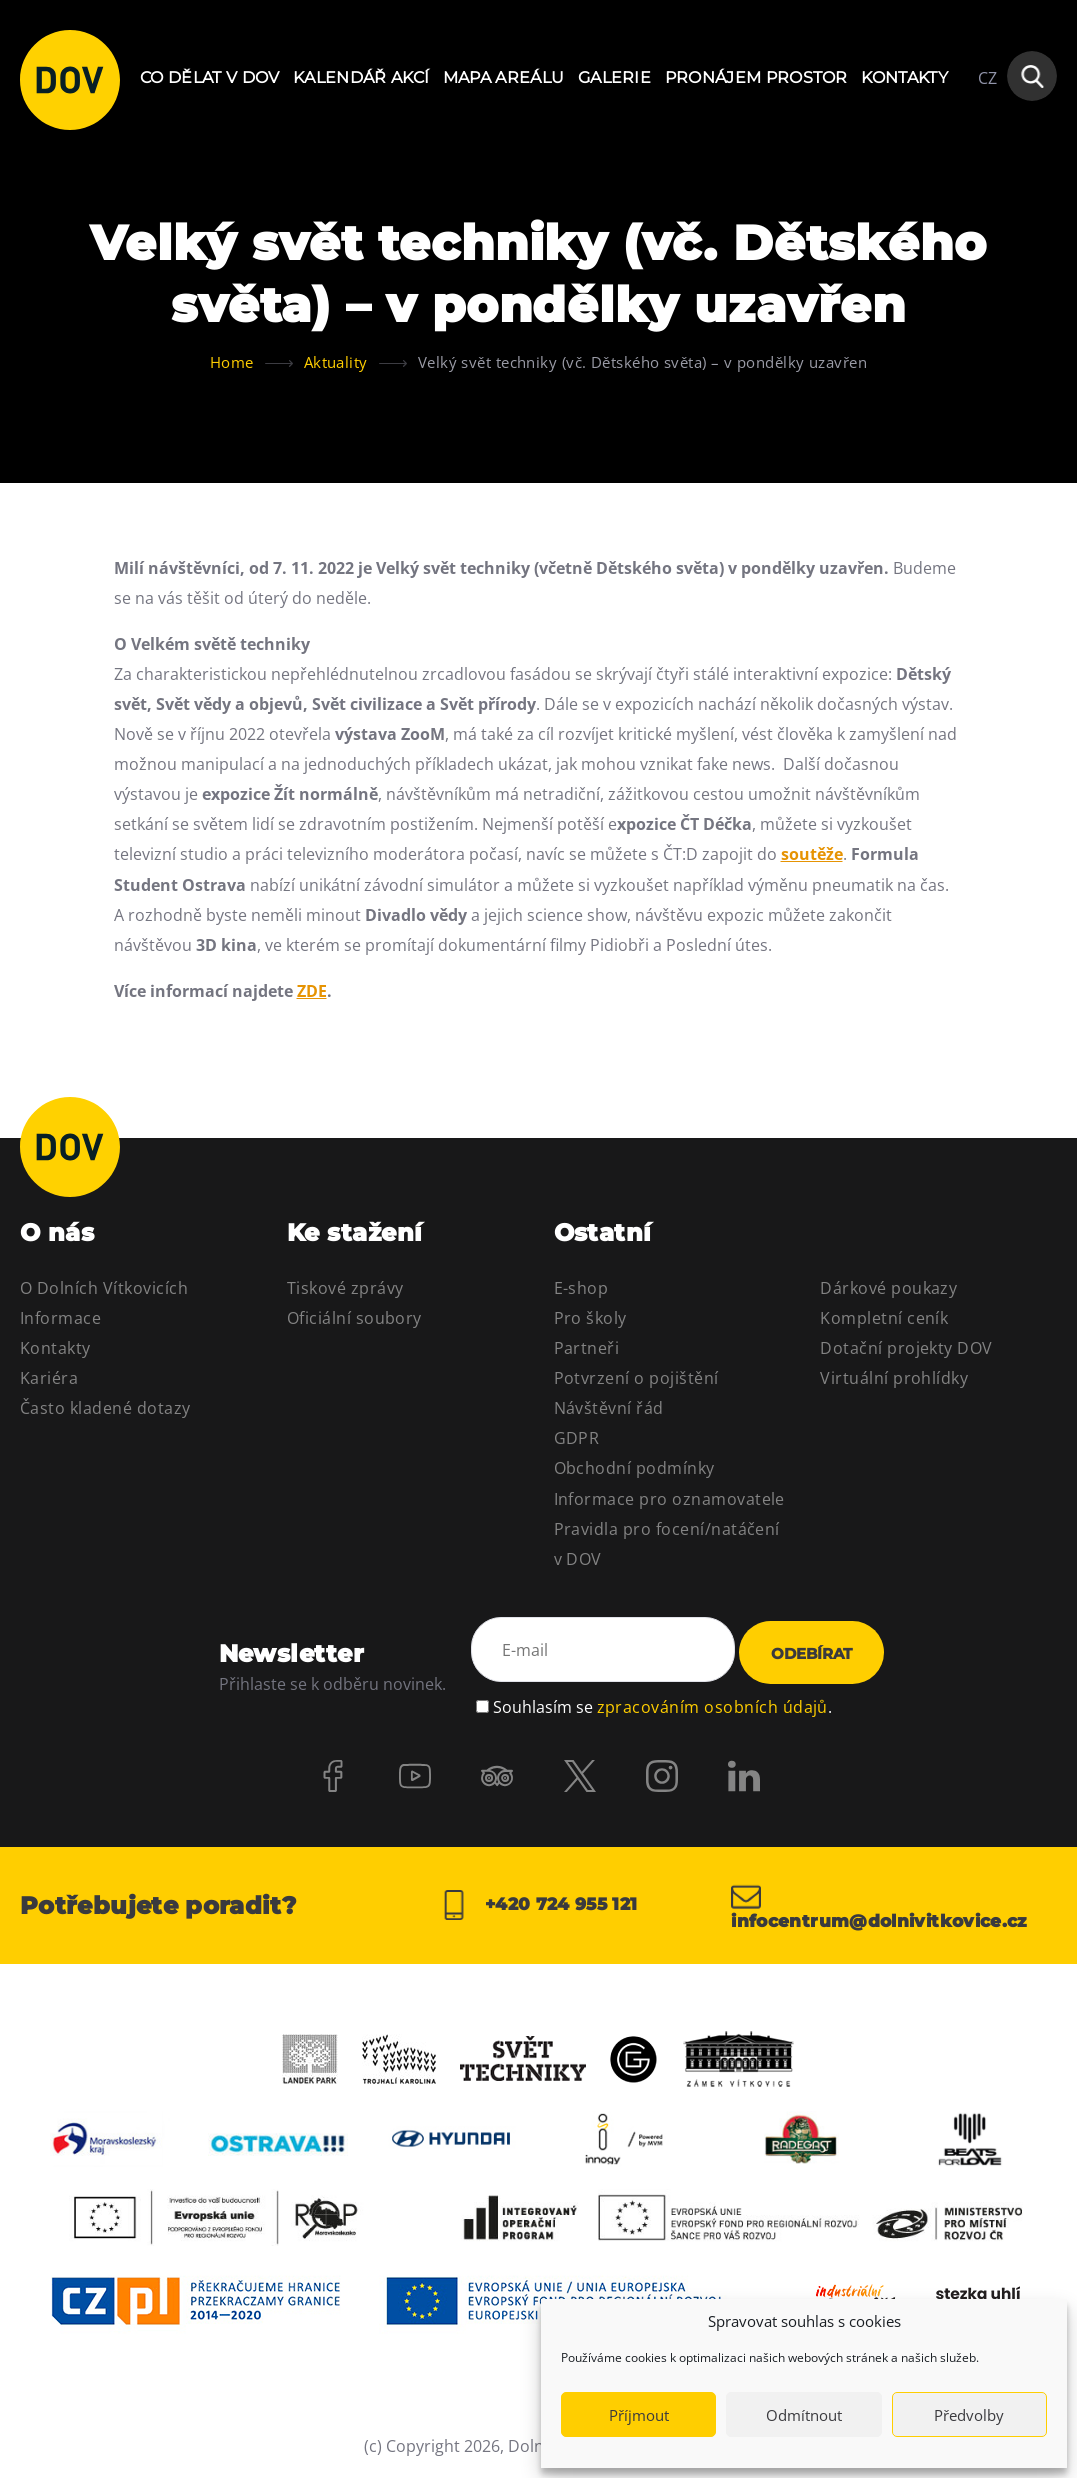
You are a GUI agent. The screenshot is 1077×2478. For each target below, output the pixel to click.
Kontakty (904, 77)
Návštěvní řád (609, 1408)
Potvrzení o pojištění (636, 1378)
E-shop (581, 1288)
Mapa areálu (504, 77)
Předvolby (969, 2415)
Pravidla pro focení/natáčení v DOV (667, 1544)
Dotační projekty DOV (906, 1348)
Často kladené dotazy (105, 1408)
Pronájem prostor (756, 77)
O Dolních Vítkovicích (104, 1288)
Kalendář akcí (361, 77)
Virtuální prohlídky (894, 1378)
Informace (60, 1318)
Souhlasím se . (662, 1704)
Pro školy (590, 1318)
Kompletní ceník (884, 1318)
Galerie (614, 77)
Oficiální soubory (354, 1318)
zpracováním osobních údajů (712, 1704)
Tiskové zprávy (345, 1288)
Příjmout (639, 2415)
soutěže (812, 854)
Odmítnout (804, 2415)
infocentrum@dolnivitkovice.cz (888, 1906)
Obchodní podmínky (634, 1468)
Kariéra (49, 1378)
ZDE (312, 991)
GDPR (577, 1438)
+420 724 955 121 (538, 1906)
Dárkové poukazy (888, 1288)
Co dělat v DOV (209, 77)
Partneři (587, 1348)
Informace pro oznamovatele (669, 1499)
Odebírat (811, 1653)
